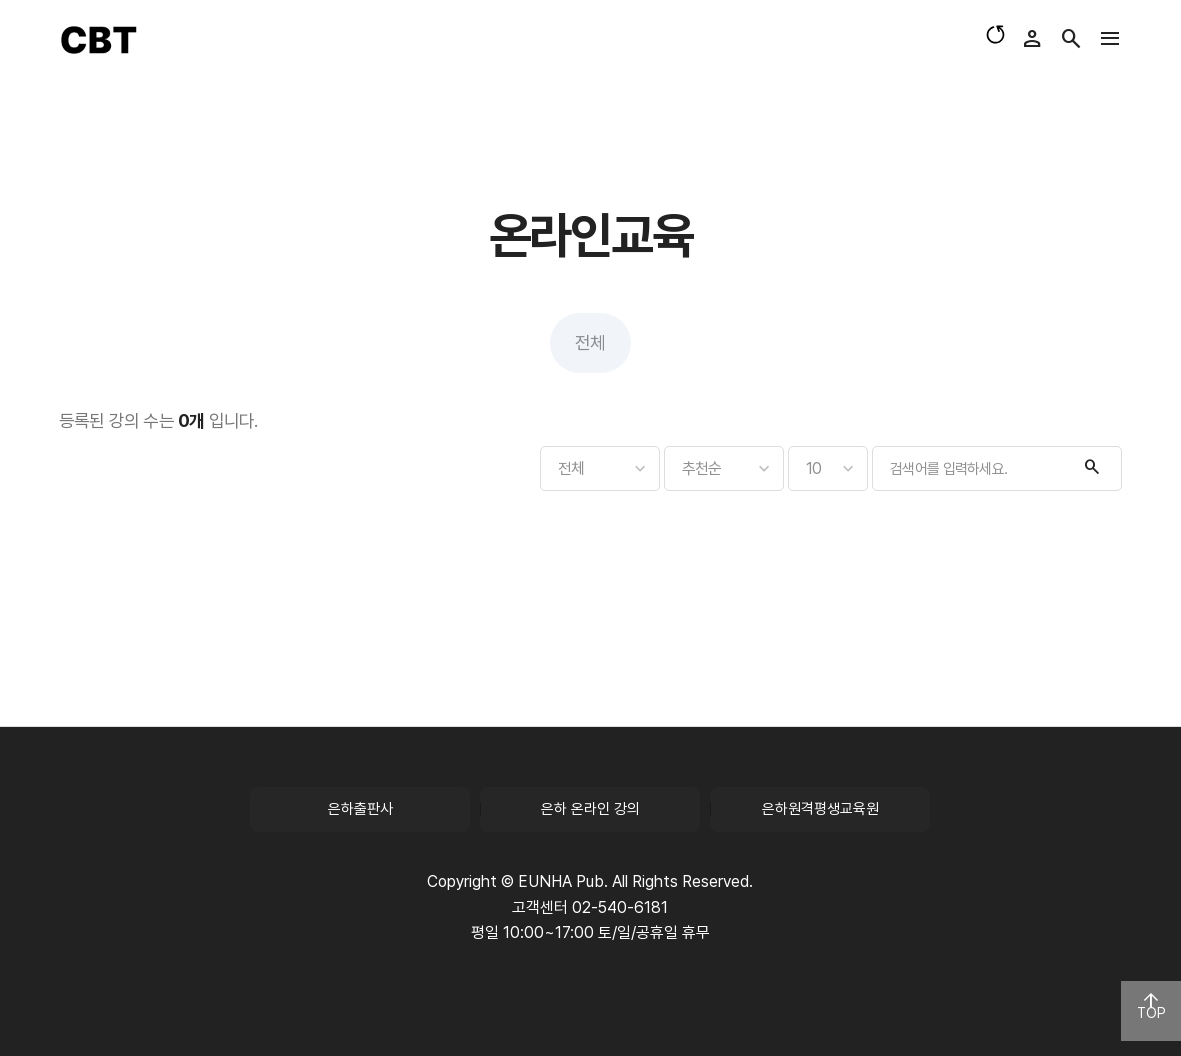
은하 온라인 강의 (590, 809)
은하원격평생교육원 (820, 809)
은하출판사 (360, 809)
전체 (590, 342)
